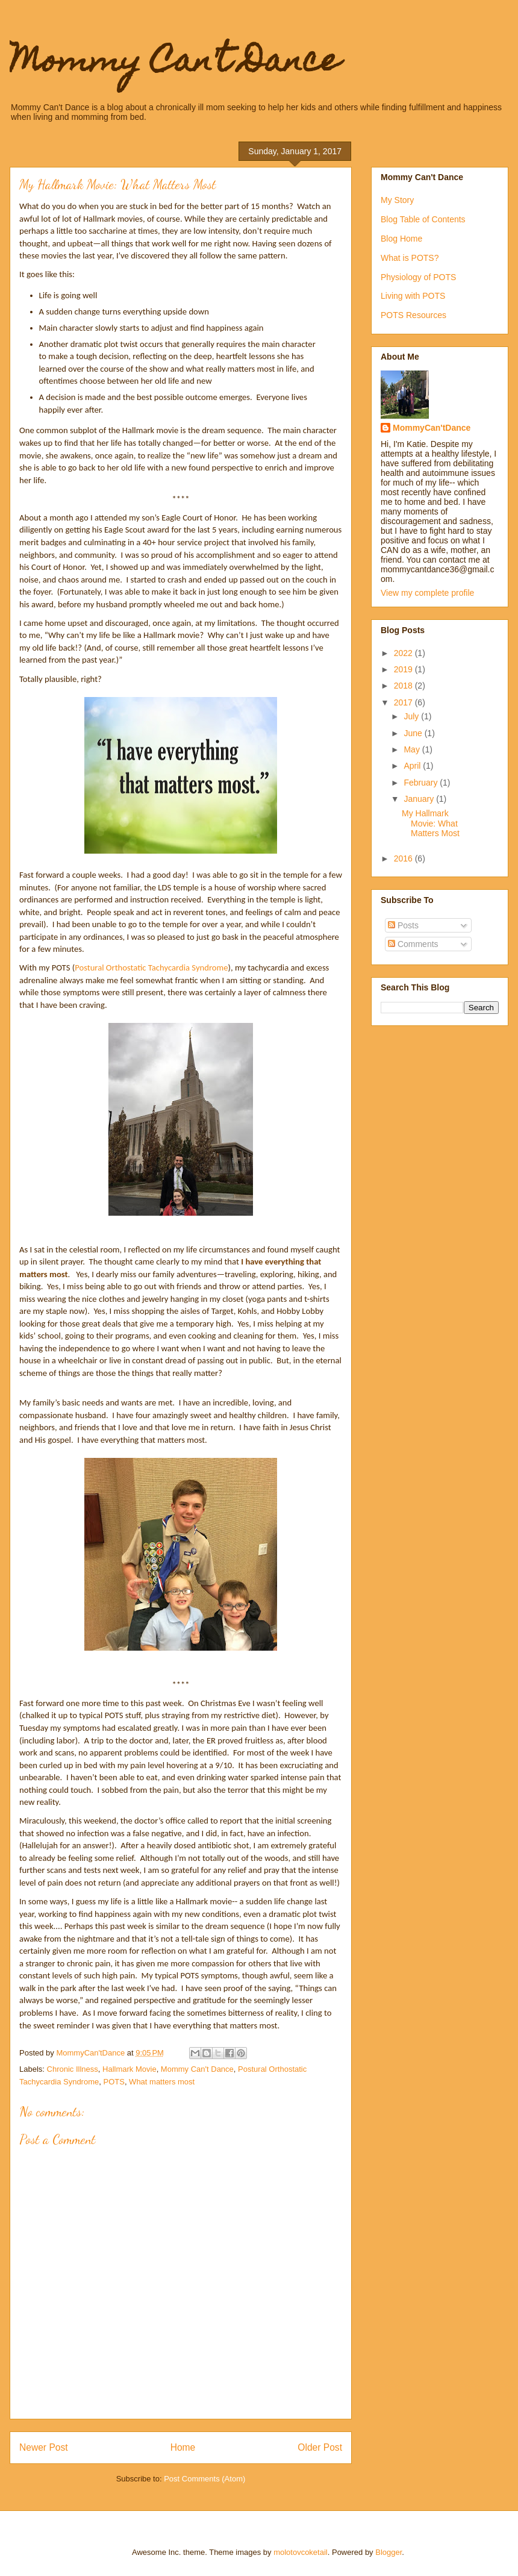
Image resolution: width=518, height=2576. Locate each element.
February (422, 782)
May (413, 749)
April (413, 766)
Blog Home (401, 238)
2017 (404, 702)
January (420, 799)
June (414, 733)
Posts (403, 925)
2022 (404, 653)
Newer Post (43, 2447)
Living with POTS (413, 296)
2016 (404, 858)
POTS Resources (413, 315)
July (412, 716)
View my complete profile (427, 593)
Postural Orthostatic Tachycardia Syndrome (151, 967)
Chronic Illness (72, 2069)
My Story (397, 200)
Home (183, 2447)
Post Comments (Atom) (204, 2478)
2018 (404, 685)
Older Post (320, 2447)
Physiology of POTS (418, 277)
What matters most (162, 2081)
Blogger (388, 2552)
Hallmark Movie (129, 2069)
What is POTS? (409, 258)
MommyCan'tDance (431, 428)
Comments (413, 944)
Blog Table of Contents (423, 219)
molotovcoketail (300, 2552)
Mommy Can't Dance (175, 63)
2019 (404, 669)
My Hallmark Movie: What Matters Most (431, 823)
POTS (113, 2081)
